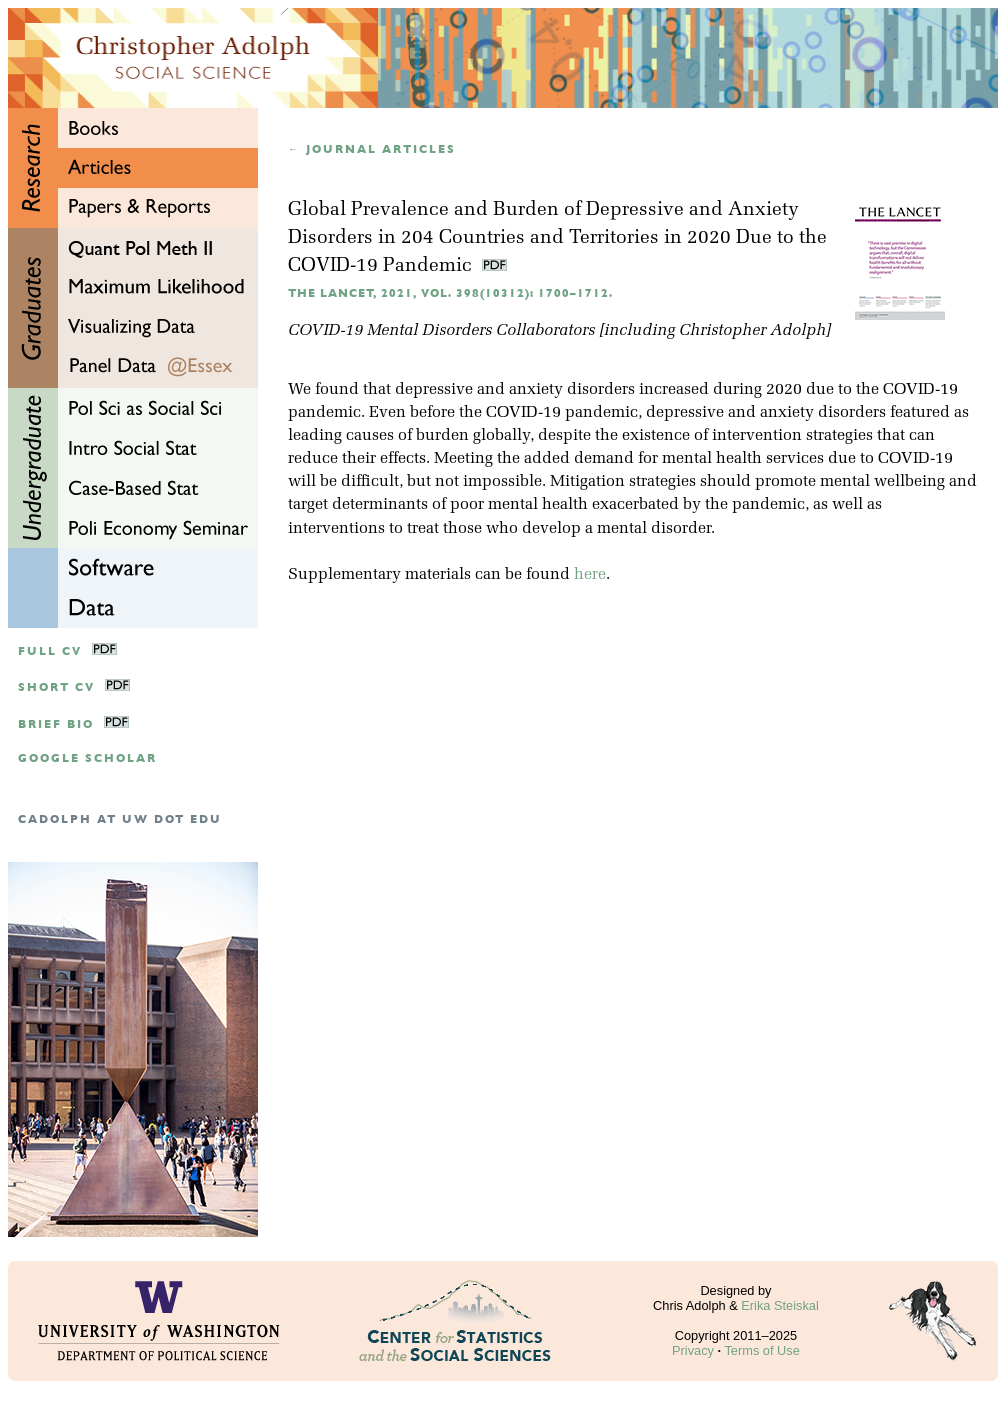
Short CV (56, 687)
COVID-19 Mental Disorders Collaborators (441, 331)
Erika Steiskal (780, 1305)
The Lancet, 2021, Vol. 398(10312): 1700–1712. (450, 293)
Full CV (50, 651)
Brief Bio (56, 724)
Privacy (693, 1350)
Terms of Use (761, 1350)
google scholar (87, 758)
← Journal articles (372, 149)
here (590, 575)
